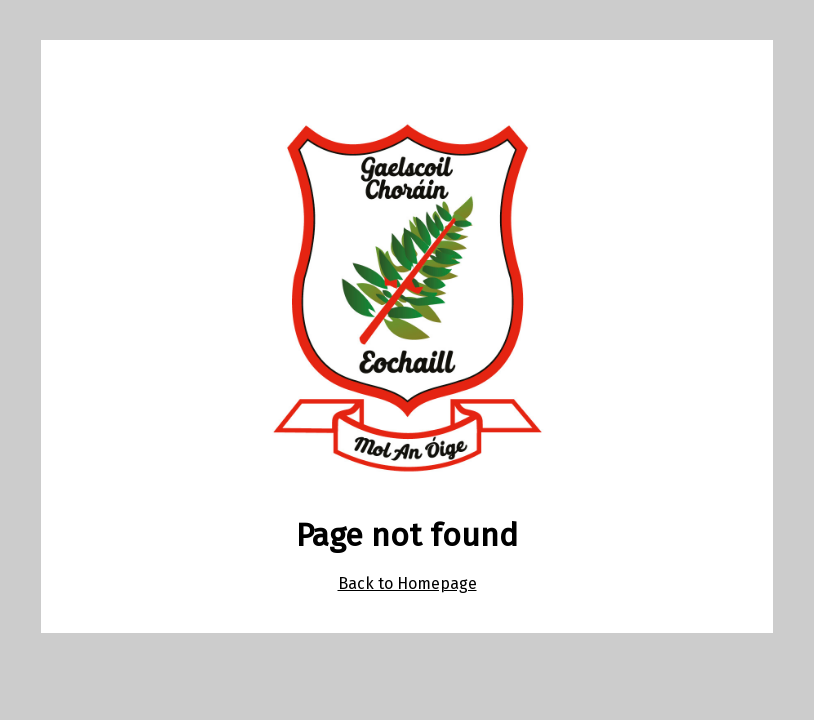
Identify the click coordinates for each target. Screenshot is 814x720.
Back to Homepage (407, 583)
